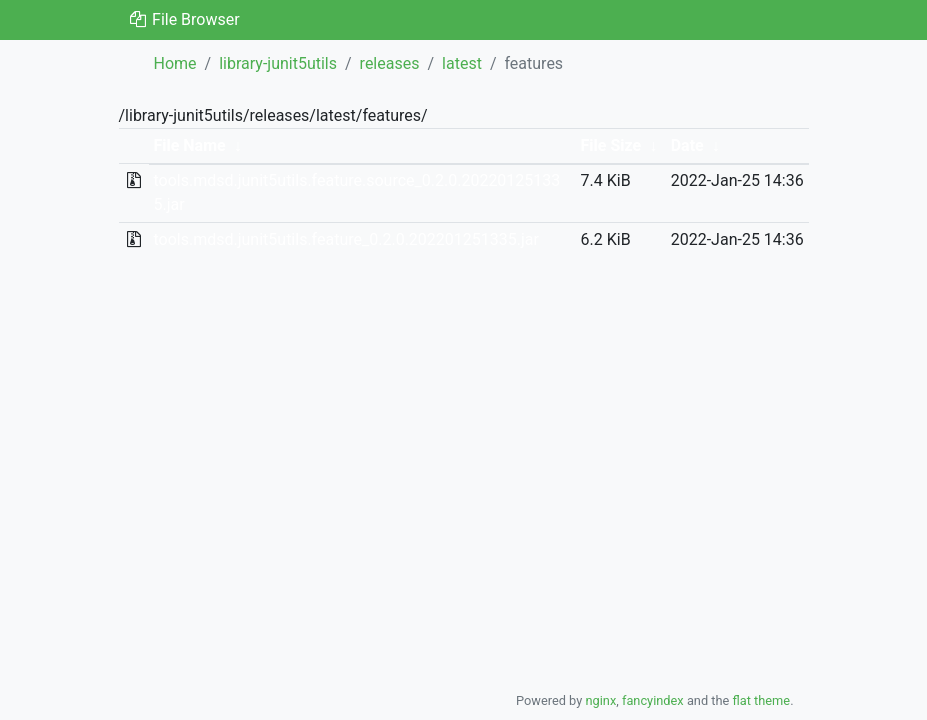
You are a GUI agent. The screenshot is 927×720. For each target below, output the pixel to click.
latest (462, 63)
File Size (611, 145)
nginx (600, 700)
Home (175, 63)
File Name (189, 145)
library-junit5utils (278, 63)
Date (687, 145)
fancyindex (653, 700)
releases (390, 63)
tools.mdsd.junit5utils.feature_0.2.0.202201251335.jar (345, 239)
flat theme (762, 700)
